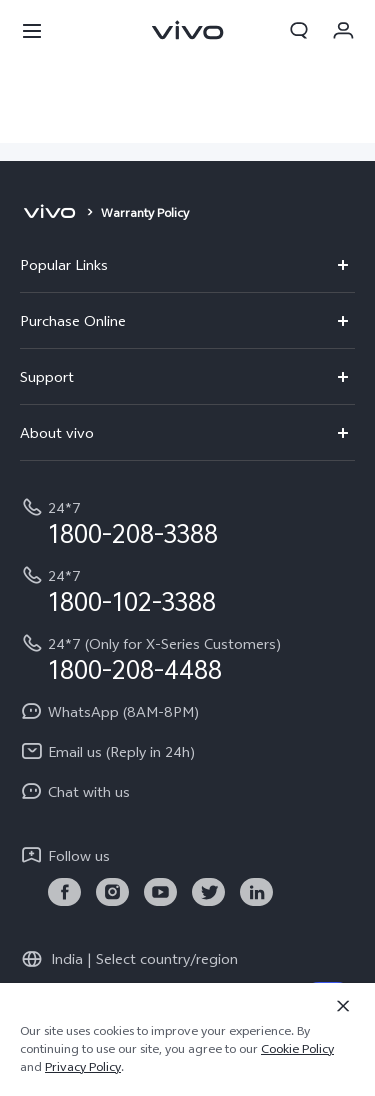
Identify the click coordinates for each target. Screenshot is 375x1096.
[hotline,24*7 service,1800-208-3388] (187, 521)
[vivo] (49, 213)
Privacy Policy (83, 1067)
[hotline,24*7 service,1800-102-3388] (187, 589)
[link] (64, 892)
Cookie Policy (297, 1049)
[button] (32, 30)
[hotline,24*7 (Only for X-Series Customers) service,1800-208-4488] (187, 657)
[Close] (343, 1006)
